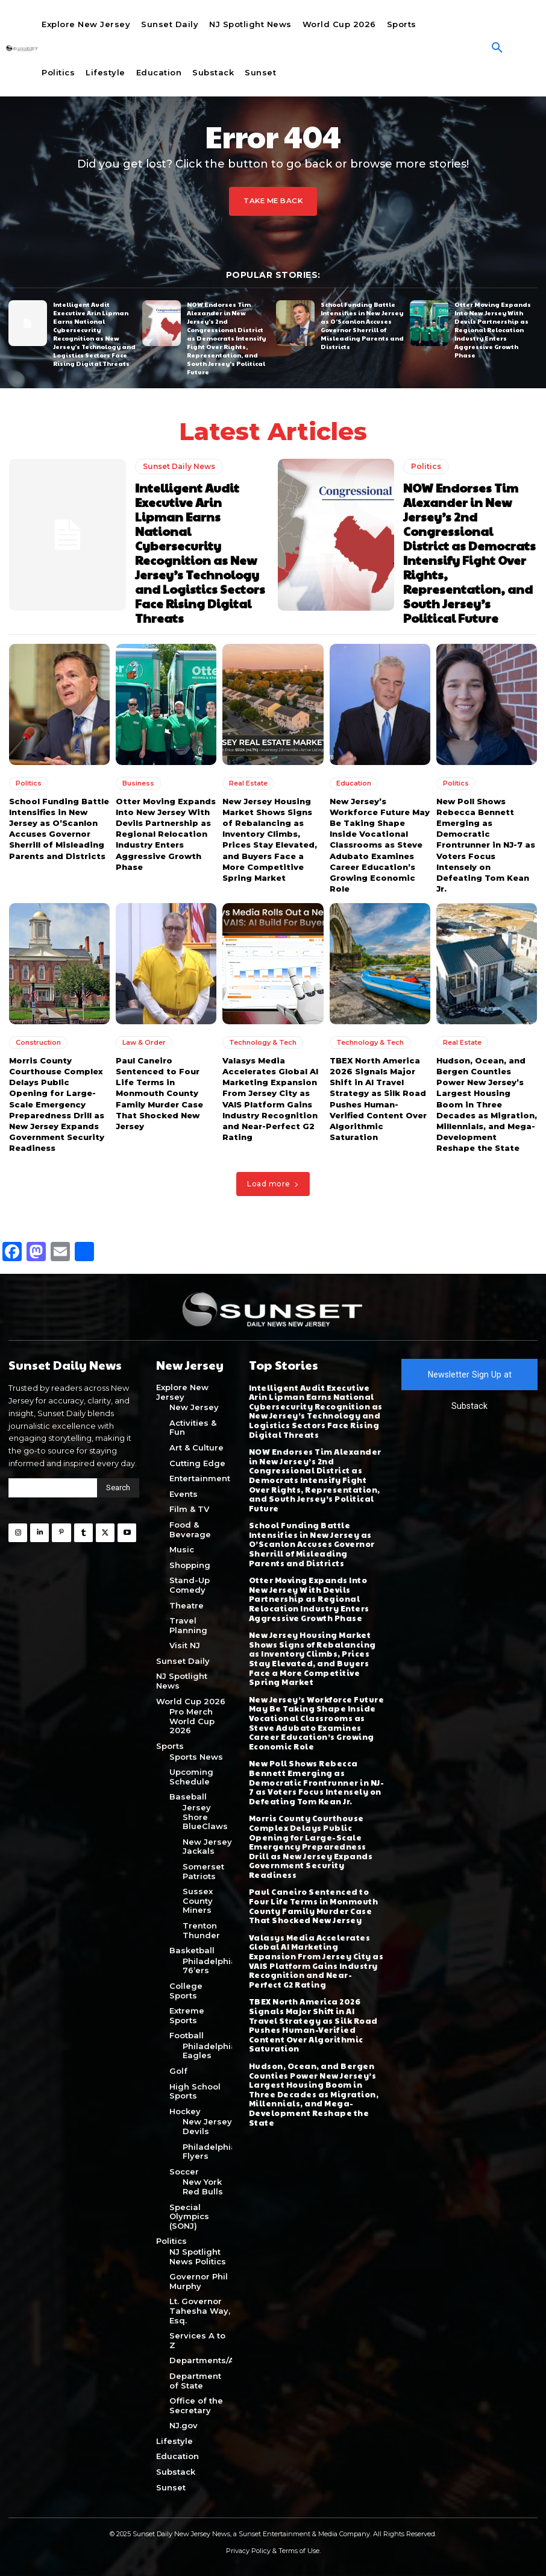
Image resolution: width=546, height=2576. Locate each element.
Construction (38, 1042)
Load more (273, 1183)
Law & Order (144, 1042)
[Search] (118, 1487)
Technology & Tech (263, 1042)
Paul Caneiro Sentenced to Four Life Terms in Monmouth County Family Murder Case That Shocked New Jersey (159, 1092)
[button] (497, 48)
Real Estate (248, 782)
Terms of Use (298, 2550)
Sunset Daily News (179, 466)
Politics (426, 466)
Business (138, 782)
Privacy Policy (248, 2550)
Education (353, 782)
